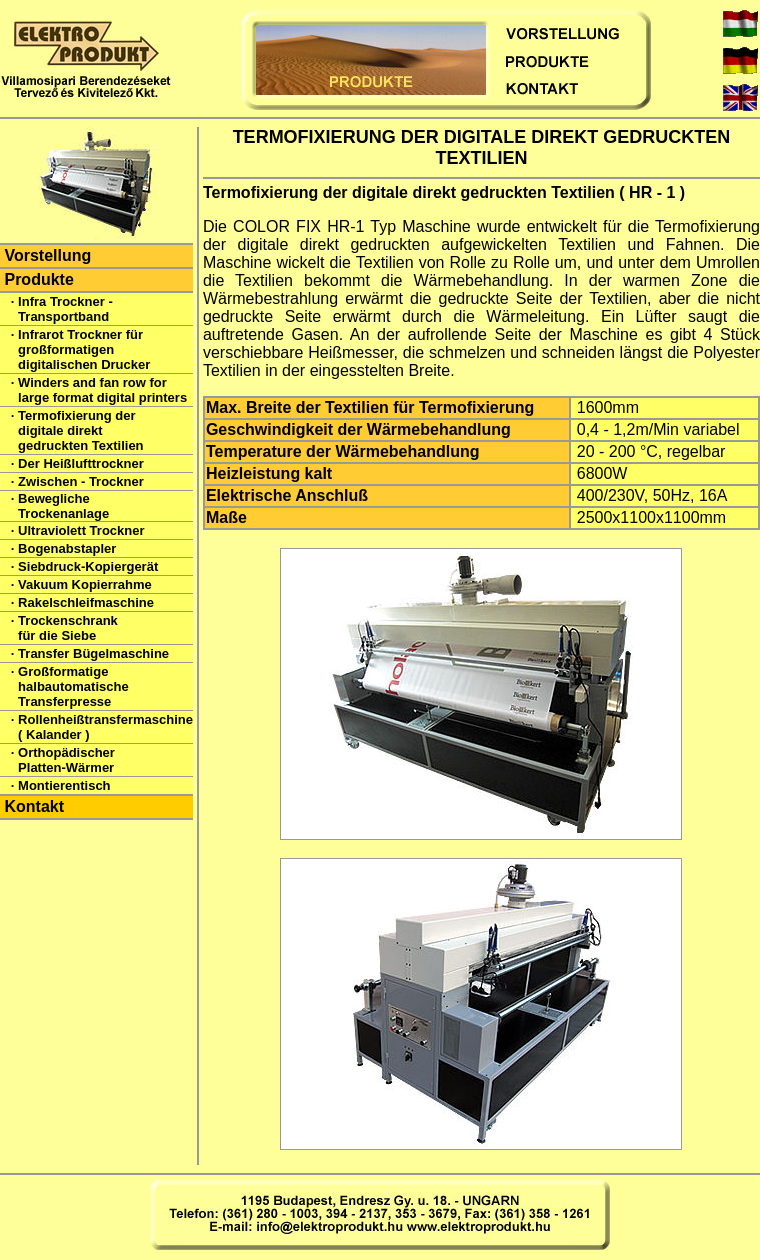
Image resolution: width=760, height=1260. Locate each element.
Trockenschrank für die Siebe (68, 628)
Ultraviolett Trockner (81, 530)
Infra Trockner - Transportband (65, 309)
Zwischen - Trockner (81, 481)
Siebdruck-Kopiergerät (88, 566)
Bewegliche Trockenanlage (63, 506)
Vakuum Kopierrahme (85, 584)
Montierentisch (64, 785)
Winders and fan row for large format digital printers (102, 390)
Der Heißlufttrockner (81, 463)
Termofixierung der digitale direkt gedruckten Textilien (80, 430)
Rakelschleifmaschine (86, 602)
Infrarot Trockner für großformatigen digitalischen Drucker (84, 349)
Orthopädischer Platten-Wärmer (66, 760)
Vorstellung (47, 255)
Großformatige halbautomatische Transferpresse (73, 686)
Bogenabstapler (67, 548)
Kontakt (34, 806)
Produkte (38, 279)
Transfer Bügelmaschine (93, 653)
